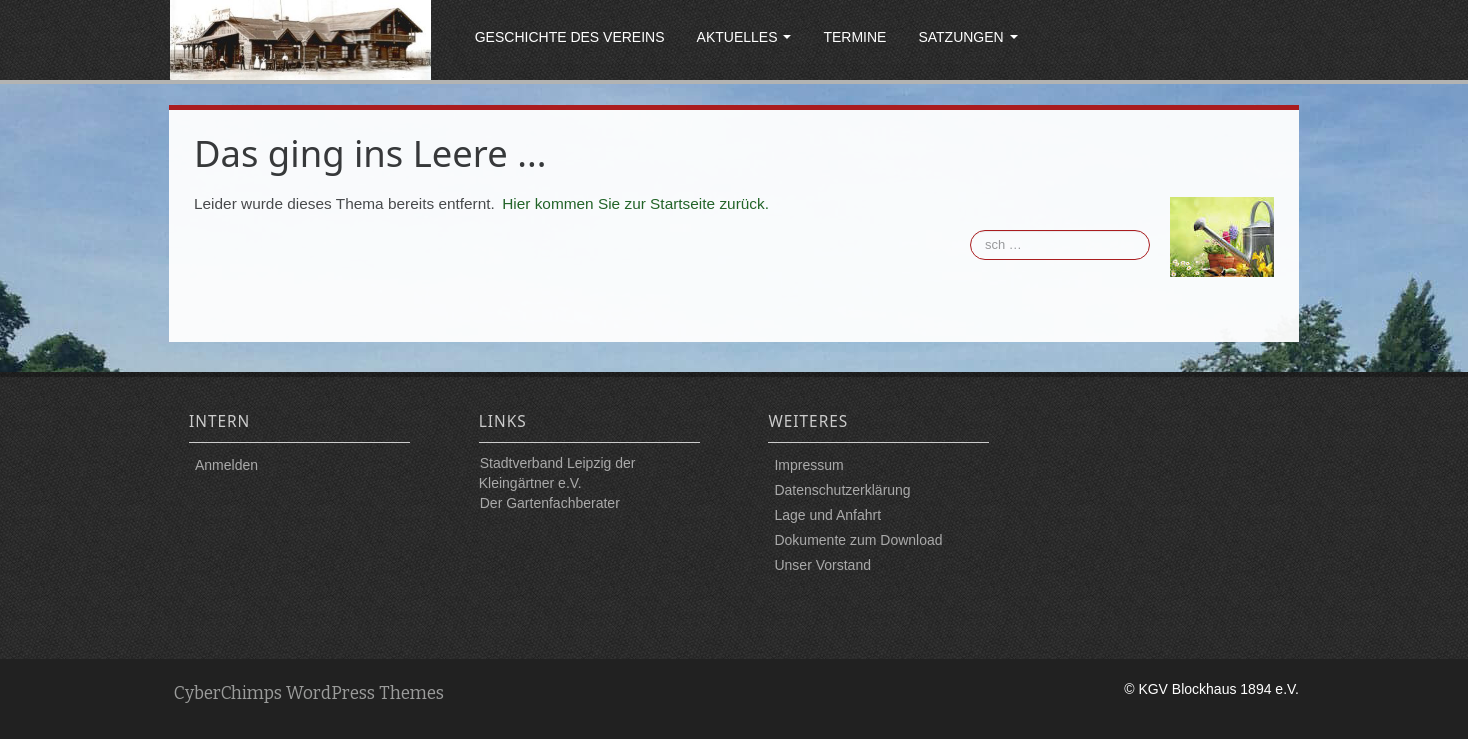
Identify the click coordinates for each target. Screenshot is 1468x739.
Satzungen (967, 37)
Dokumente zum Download (858, 540)
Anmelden (226, 465)
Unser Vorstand (822, 565)
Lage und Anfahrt (827, 515)
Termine (854, 37)
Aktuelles (744, 37)
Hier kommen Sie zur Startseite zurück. (635, 203)
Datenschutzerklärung (842, 490)
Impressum (808, 465)
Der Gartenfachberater (550, 503)
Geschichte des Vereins (570, 37)
